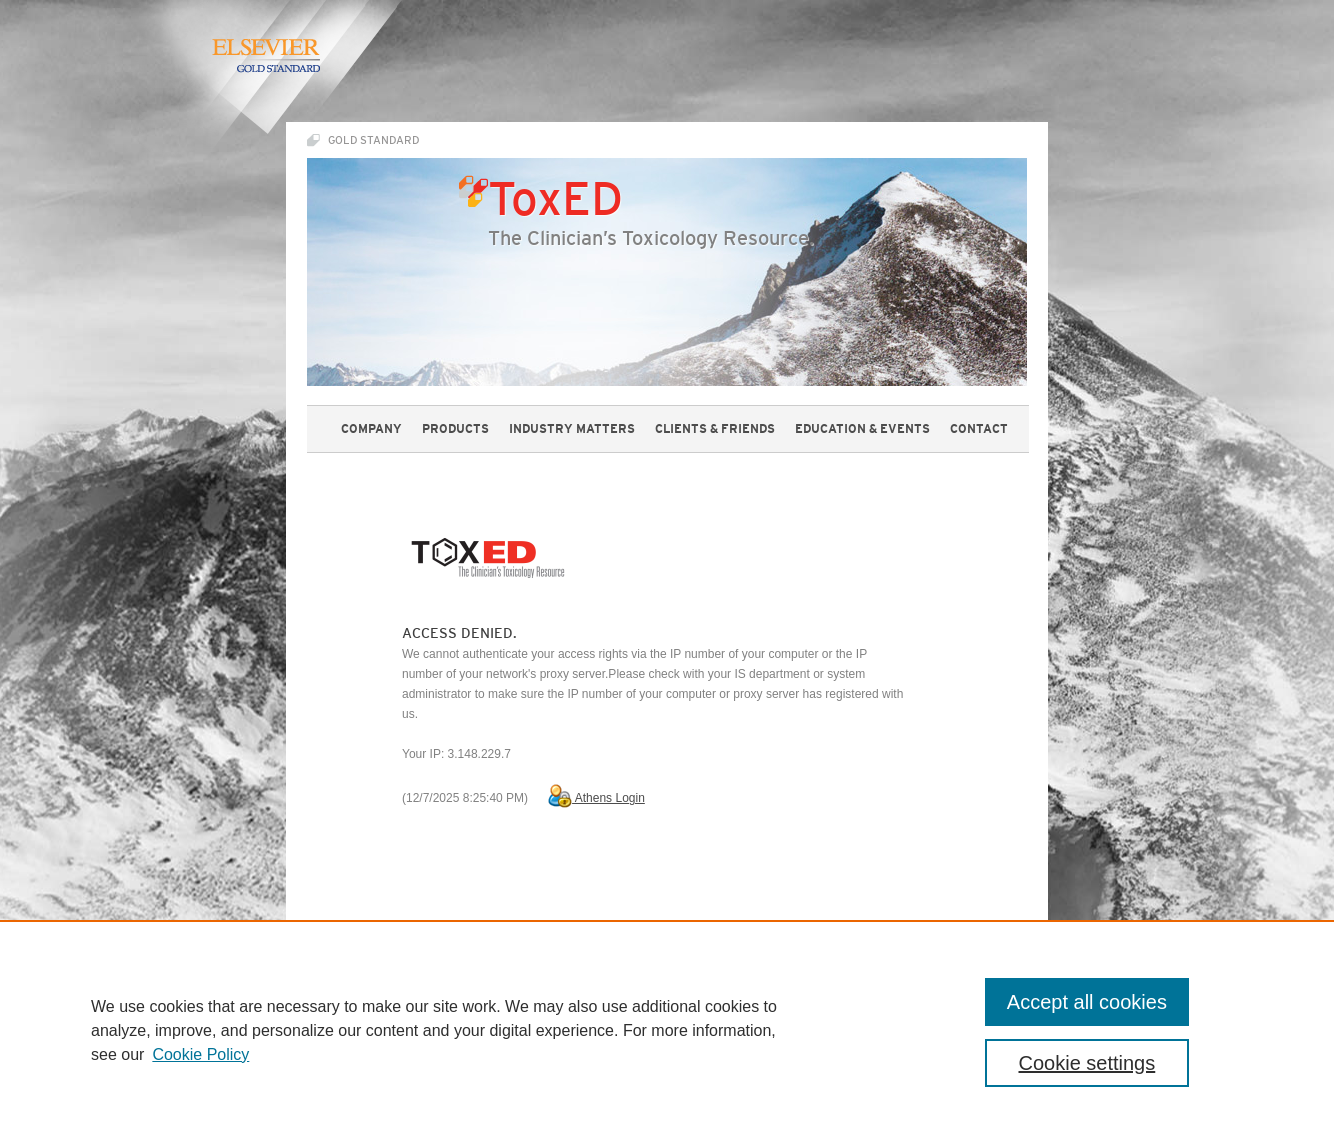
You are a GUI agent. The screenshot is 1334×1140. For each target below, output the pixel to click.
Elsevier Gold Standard (265, 55)
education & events (862, 429)
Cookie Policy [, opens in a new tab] (200, 1054)
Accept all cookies (1087, 1002)
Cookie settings (1087, 1063)
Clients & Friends (715, 429)
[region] (667, 1030)
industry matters (572, 429)
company (371, 429)
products (455, 429)
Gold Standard (373, 140)
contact (979, 429)
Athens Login (596, 798)
